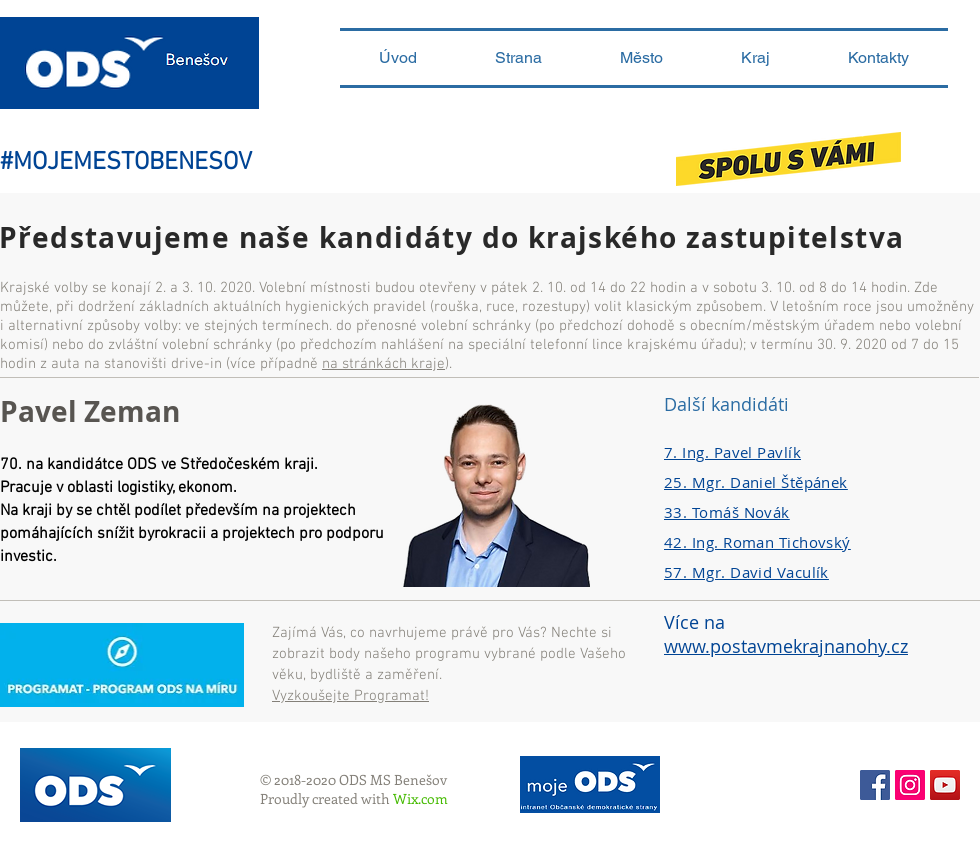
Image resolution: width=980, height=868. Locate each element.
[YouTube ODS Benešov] (945, 785)
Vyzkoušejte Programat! (350, 696)
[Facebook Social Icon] (875, 785)
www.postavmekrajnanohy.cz (786, 646)
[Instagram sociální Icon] (910, 785)
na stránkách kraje (383, 364)
